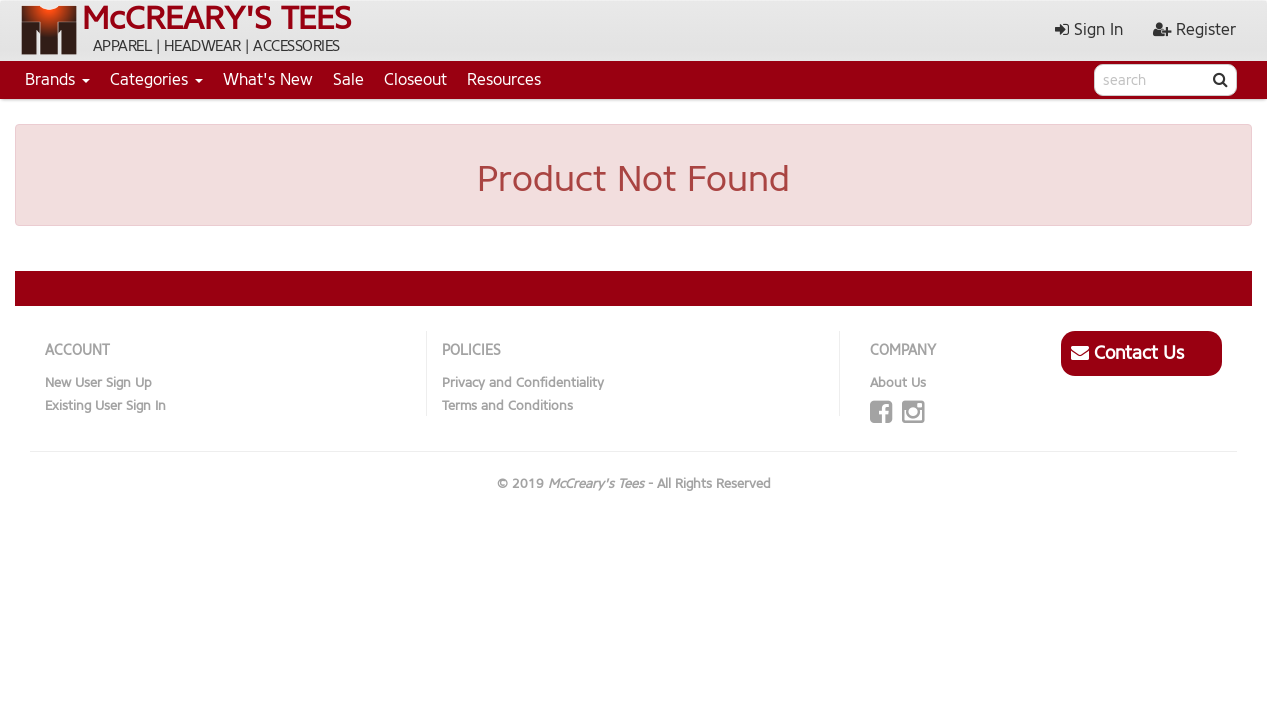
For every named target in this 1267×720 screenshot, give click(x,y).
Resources (504, 79)
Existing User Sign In (105, 405)
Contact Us (1127, 353)
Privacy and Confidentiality (523, 382)
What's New (268, 79)
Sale (348, 79)
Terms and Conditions (507, 405)
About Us (898, 382)
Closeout (415, 79)
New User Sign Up (98, 382)
